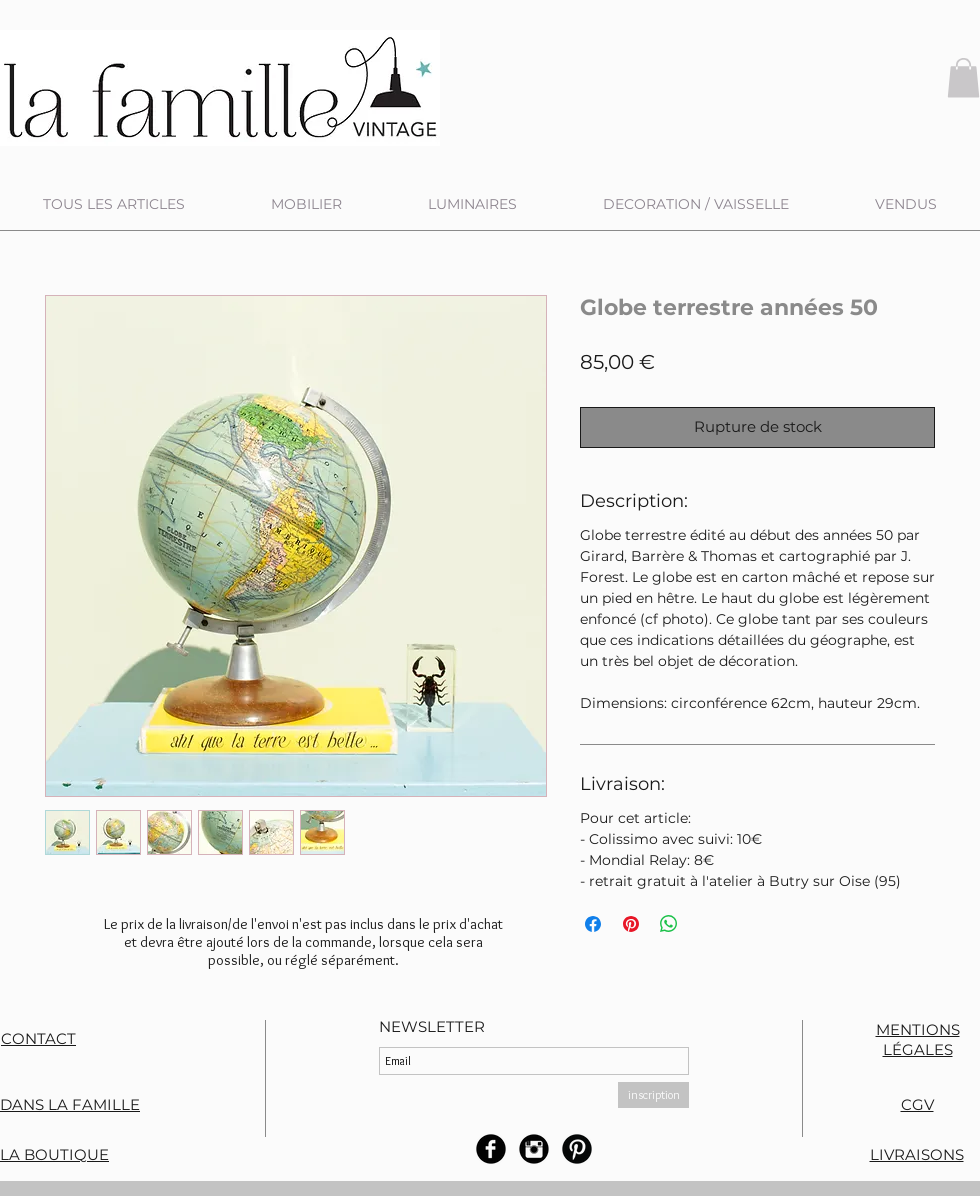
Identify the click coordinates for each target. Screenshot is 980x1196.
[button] (963, 77)
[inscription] (653, 1095)
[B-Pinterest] (577, 1149)
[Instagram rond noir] (534, 1149)
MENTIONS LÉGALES (918, 1039)
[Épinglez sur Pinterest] (631, 924)
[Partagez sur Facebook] (593, 924)
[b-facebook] (491, 1149)
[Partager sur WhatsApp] (669, 924)
